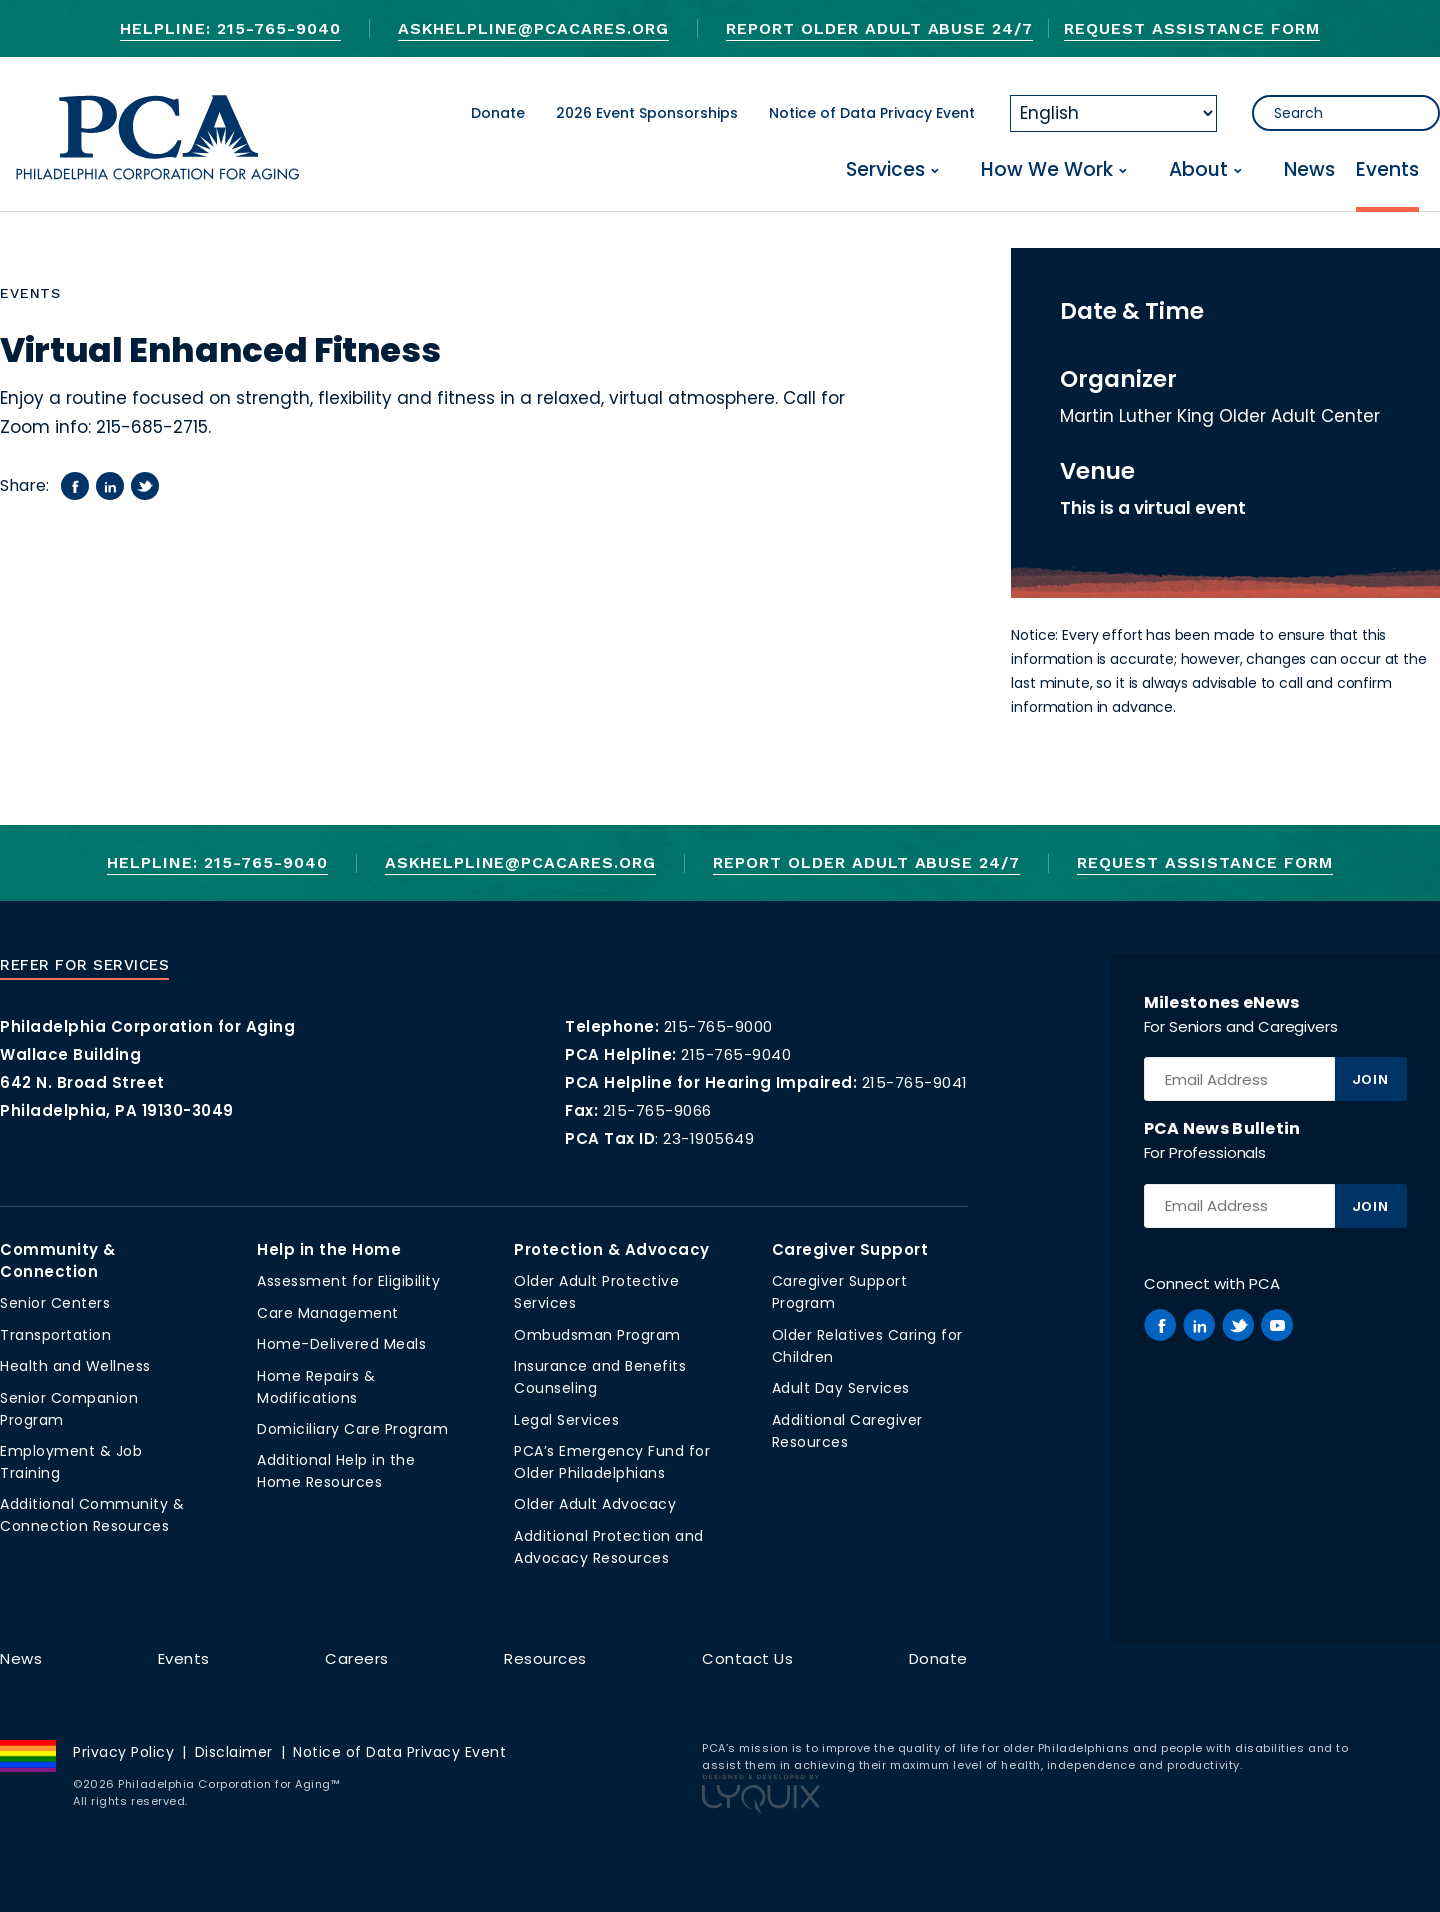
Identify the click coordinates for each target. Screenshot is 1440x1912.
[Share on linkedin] (110, 486)
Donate (498, 113)
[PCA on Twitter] (1238, 1325)
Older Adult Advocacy (595, 1504)
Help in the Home (329, 1249)
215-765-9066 (657, 1110)
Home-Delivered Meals (341, 1344)
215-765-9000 (718, 1026)
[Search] (1346, 113)
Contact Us (747, 1658)
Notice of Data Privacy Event (872, 113)
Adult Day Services (841, 1388)
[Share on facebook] (75, 486)
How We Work (1047, 170)
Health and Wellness (75, 1366)
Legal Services (566, 1420)
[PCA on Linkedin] (1199, 1325)
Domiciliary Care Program (352, 1429)
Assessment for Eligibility (348, 1281)
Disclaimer (234, 1752)
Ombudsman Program (597, 1335)
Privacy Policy (123, 1752)
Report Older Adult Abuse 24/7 (879, 28)
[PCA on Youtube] (1277, 1325)
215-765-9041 (915, 1082)
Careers (357, 1658)
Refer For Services (84, 965)
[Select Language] (1113, 113)
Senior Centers (55, 1303)
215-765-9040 (736, 1054)
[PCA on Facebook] (1160, 1325)
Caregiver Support (850, 1249)
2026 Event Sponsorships (647, 113)
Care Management (328, 1313)
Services (885, 170)
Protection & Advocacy (612, 1249)
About (1198, 170)
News (1309, 170)
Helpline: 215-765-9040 (230, 28)
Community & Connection (58, 1260)
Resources (545, 1658)
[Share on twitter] (145, 486)
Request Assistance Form (1191, 28)
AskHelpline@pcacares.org (533, 28)
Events (1387, 170)
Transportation (55, 1335)
